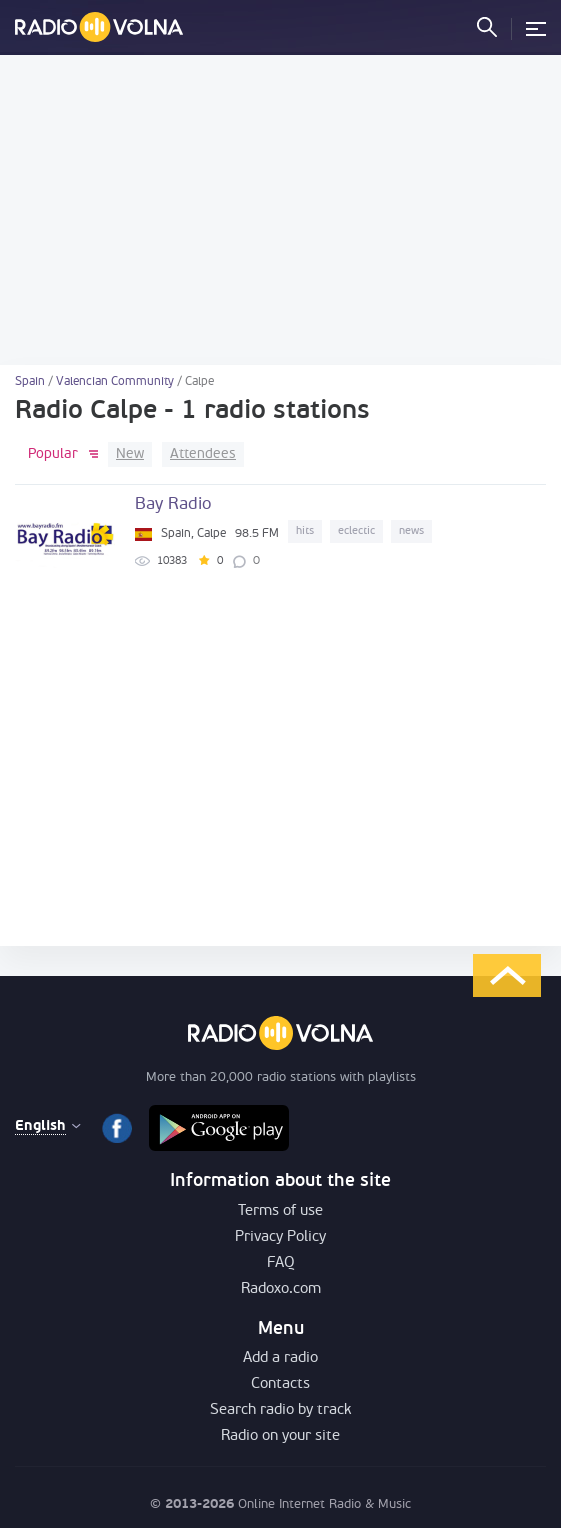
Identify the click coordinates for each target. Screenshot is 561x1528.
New (130, 454)
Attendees (203, 454)
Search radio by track (280, 1410)
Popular (53, 454)
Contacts (280, 1384)
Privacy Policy (280, 1237)
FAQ (281, 1263)
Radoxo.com (281, 1289)
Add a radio (280, 1358)
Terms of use (280, 1211)
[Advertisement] (280, 210)
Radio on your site (280, 1436)
